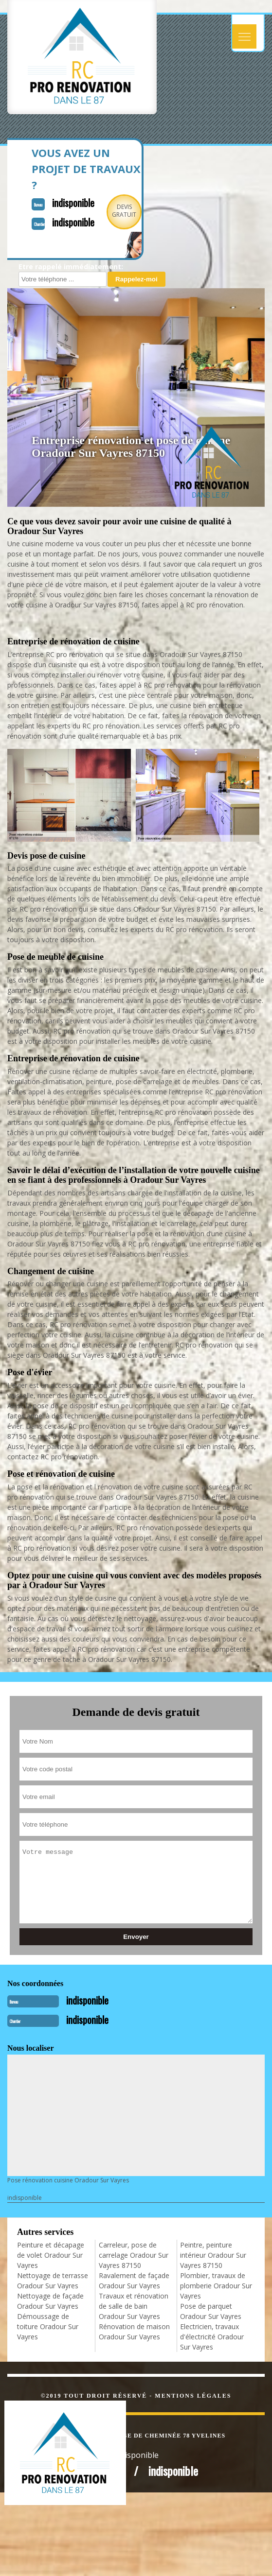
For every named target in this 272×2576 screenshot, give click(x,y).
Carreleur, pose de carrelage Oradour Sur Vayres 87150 (133, 2255)
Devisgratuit (124, 211)
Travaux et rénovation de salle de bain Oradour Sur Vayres (133, 2306)
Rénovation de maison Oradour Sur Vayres (134, 2331)
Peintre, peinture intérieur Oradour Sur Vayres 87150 (213, 2255)
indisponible (73, 202)
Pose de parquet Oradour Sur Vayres (210, 2311)
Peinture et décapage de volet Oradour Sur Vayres (50, 2255)
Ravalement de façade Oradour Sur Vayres (134, 2280)
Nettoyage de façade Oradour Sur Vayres (50, 2301)
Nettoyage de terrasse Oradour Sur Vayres (52, 2280)
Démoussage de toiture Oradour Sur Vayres (47, 2326)
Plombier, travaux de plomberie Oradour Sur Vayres (216, 2285)
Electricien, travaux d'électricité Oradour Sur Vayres (212, 2336)
